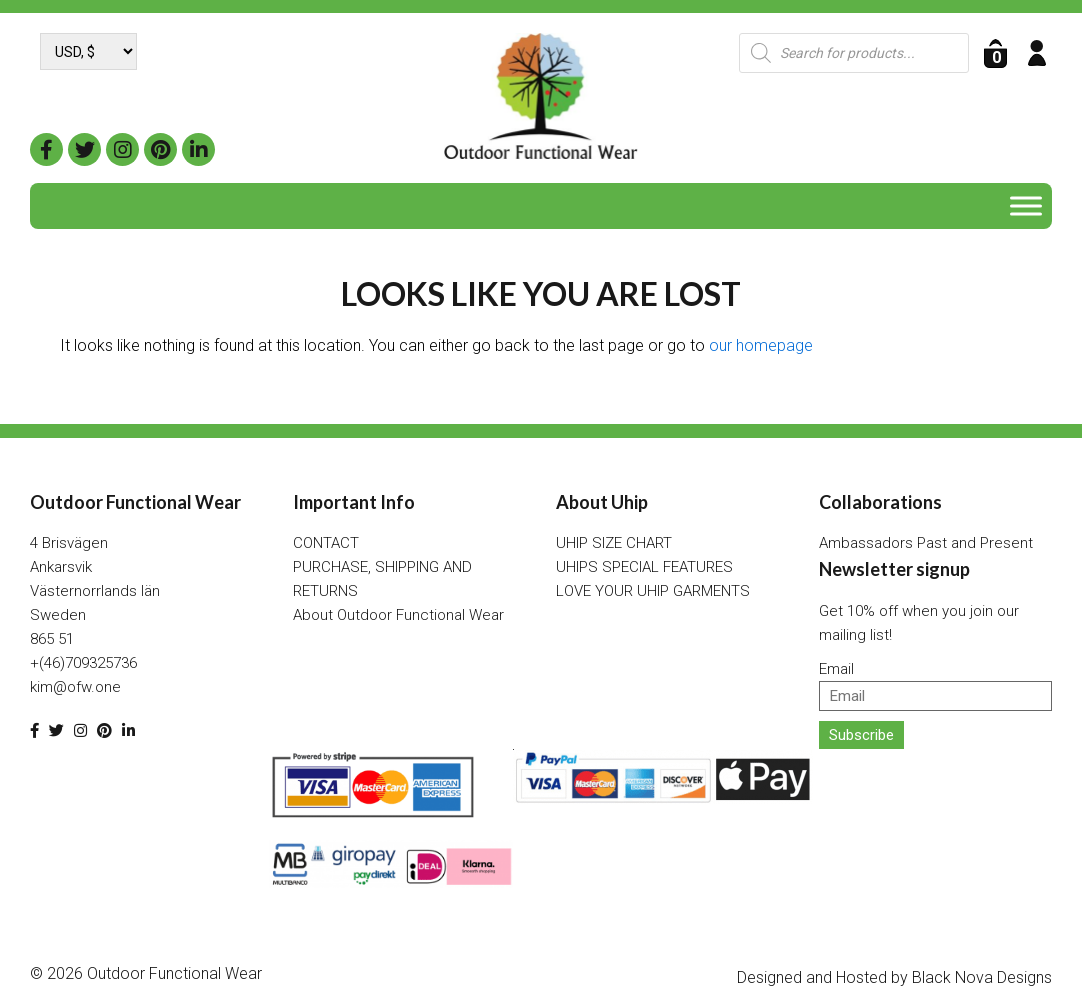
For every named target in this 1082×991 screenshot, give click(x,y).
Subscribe (861, 735)
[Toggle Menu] (1026, 205)
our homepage (761, 345)
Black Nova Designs (982, 977)
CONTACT (326, 543)
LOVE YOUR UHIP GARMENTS (653, 591)
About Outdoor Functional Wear (398, 615)
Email (836, 669)
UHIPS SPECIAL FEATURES (644, 567)
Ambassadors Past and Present (926, 543)
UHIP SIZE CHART (614, 543)
